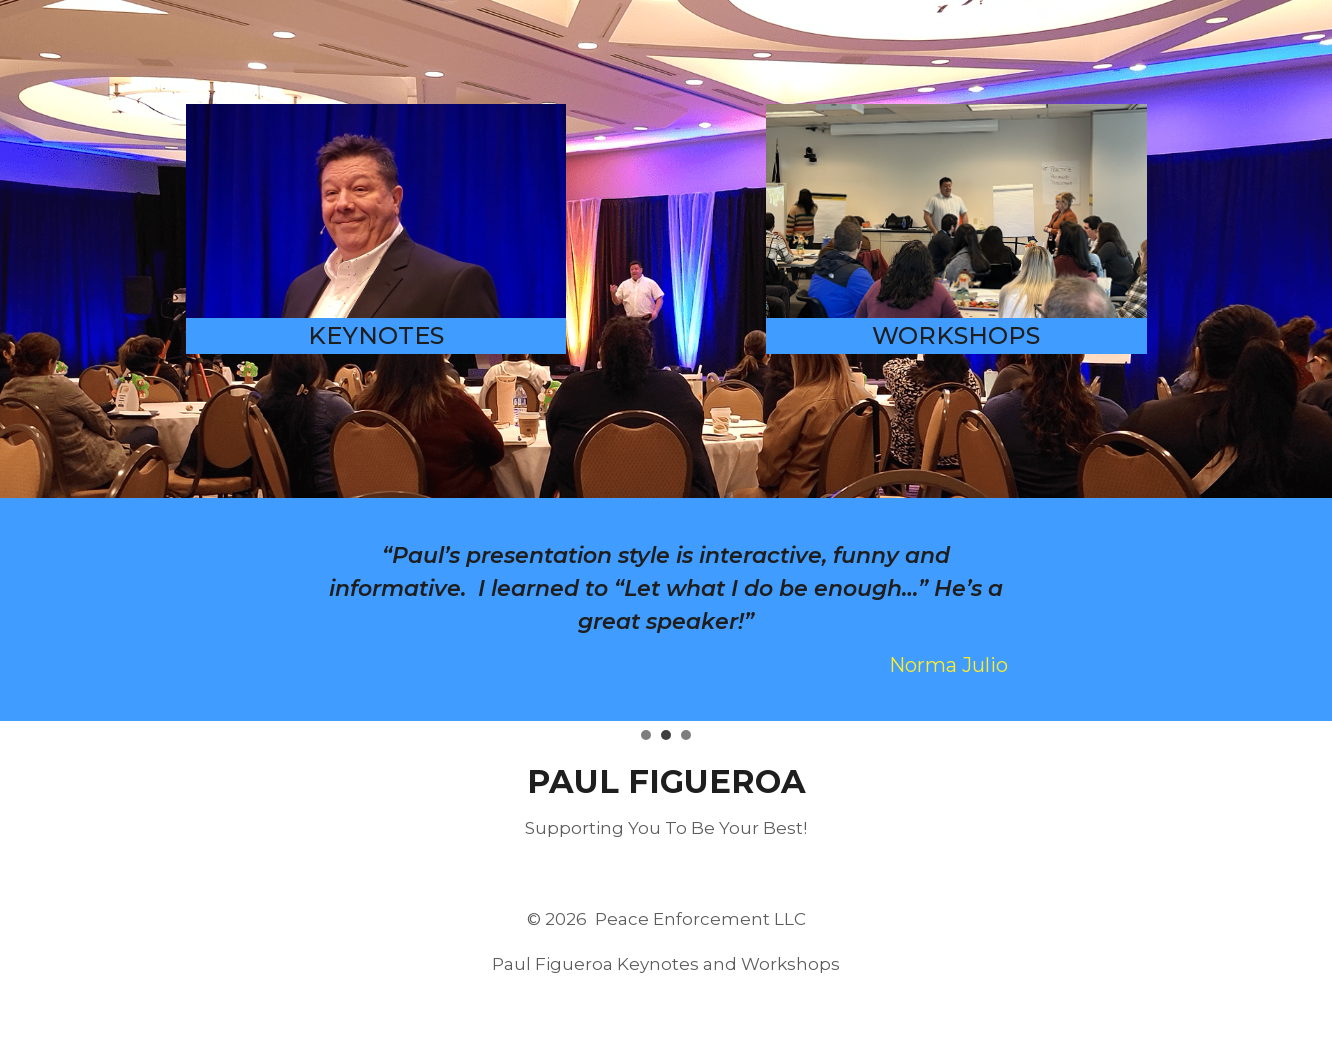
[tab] (646, 735)
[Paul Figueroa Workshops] (956, 211)
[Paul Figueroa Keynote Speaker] (376, 211)
